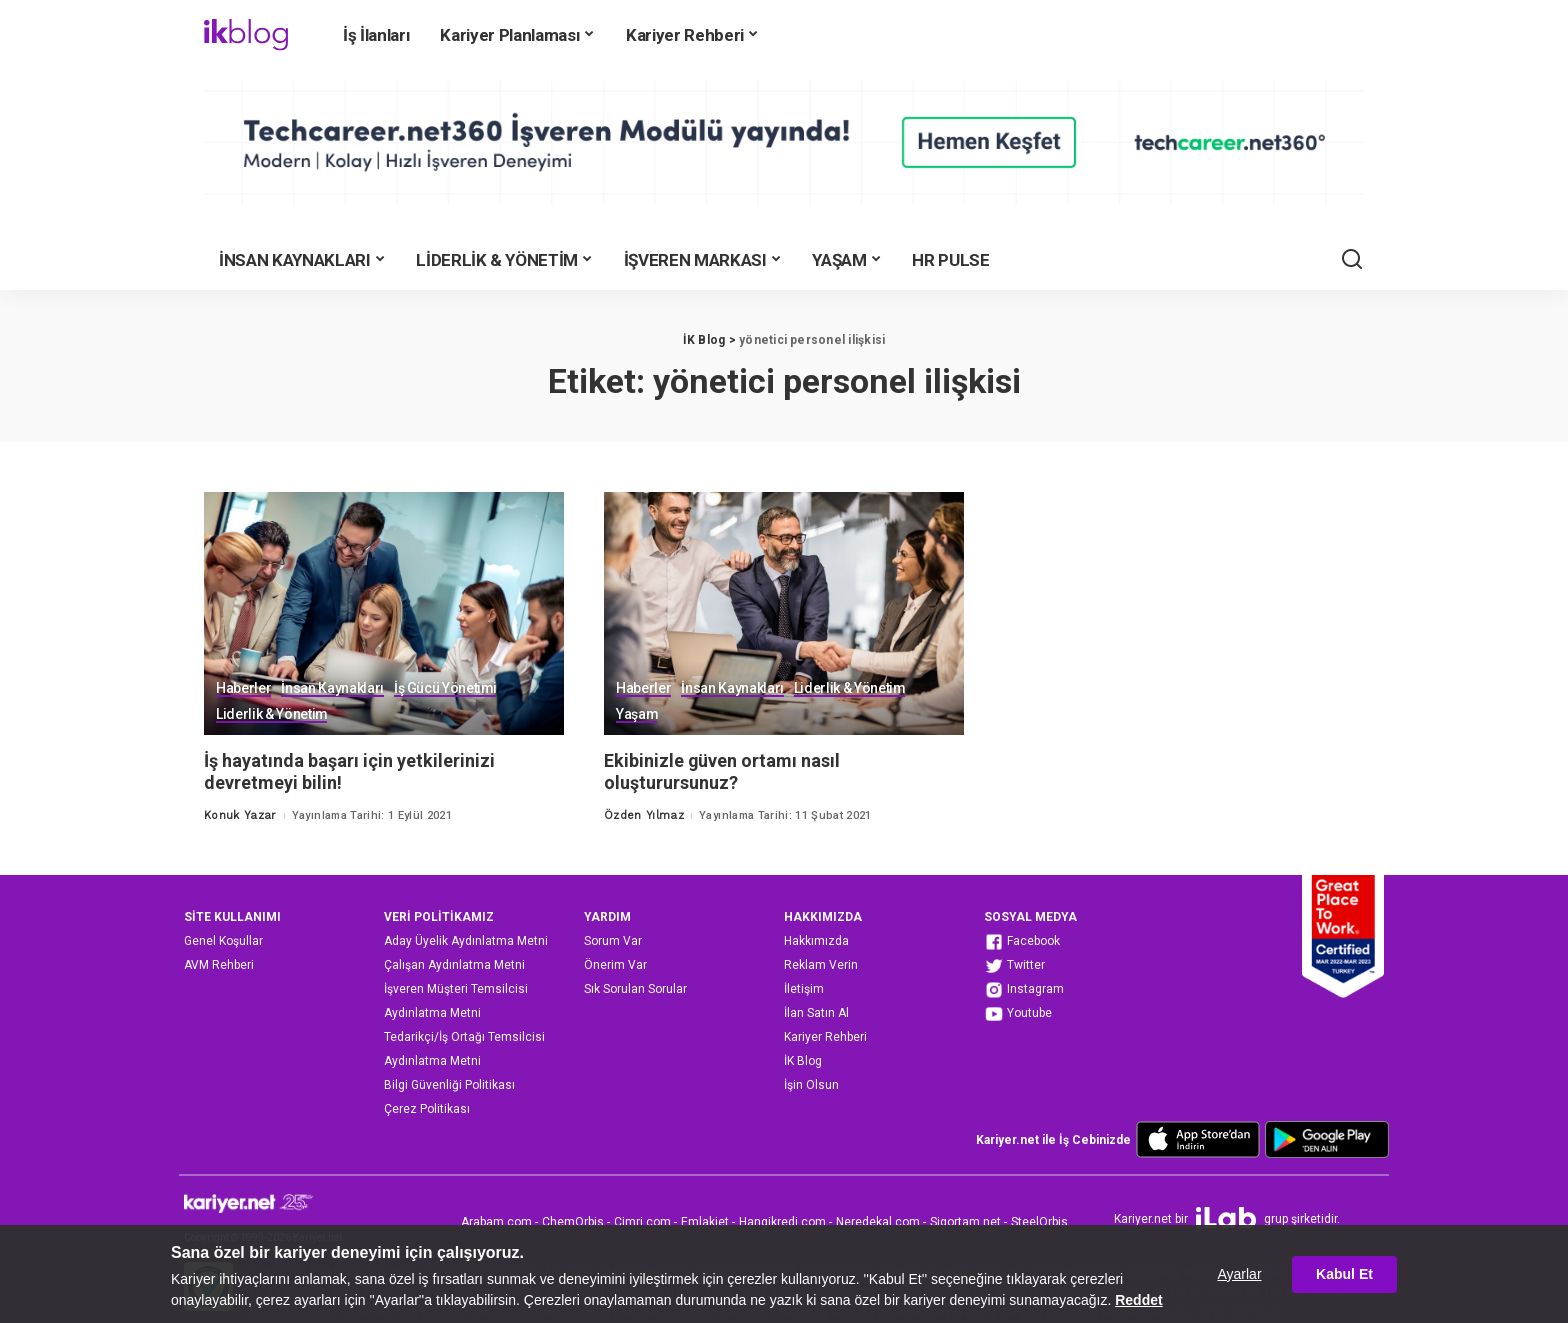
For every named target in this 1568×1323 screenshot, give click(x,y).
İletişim (804, 989)
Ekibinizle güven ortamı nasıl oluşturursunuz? (722, 772)
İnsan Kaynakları (332, 688)
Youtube (1018, 1014)
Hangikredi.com (782, 1222)
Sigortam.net (965, 1222)
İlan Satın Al (816, 1013)
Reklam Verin (821, 965)
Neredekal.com (878, 1222)
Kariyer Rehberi (825, 1037)
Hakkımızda (816, 941)
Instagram (1024, 990)
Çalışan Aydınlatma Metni (454, 965)
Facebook (1022, 942)
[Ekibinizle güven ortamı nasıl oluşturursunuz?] (784, 613)
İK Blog (803, 1061)
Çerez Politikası (427, 1109)
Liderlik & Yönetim (272, 714)
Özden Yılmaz (644, 815)
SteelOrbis (1039, 1222)
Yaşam (637, 714)
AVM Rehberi (219, 965)
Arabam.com (496, 1222)
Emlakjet (705, 1222)
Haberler (243, 688)
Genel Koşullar (223, 941)
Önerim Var (615, 965)
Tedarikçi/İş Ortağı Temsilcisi (464, 1037)
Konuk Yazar (240, 815)
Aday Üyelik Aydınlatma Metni (466, 941)
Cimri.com (642, 1222)
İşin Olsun (811, 1085)
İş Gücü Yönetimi (446, 688)
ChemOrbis (573, 1222)
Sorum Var (613, 941)
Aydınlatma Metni (432, 1013)
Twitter (1014, 966)
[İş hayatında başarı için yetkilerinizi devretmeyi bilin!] (384, 613)
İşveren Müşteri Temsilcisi (456, 989)
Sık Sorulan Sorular (635, 989)
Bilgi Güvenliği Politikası (449, 1085)
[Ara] (1352, 260)
